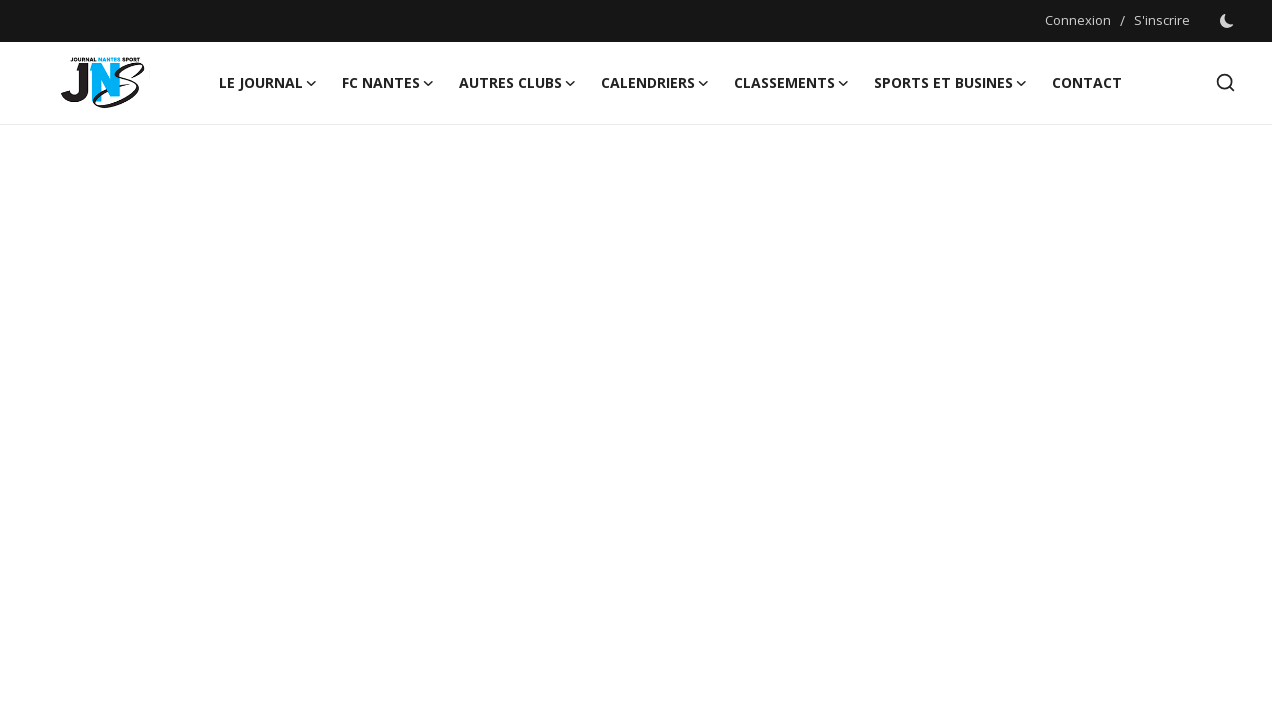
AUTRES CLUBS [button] (518, 83)
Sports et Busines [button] (951, 83)
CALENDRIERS (655, 83)
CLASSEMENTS (792, 83)
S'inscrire (1162, 20)
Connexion (1078, 20)
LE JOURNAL (268, 83)
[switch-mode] (1227, 21)
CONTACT (1087, 82)
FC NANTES (388, 83)
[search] (1225, 82)
